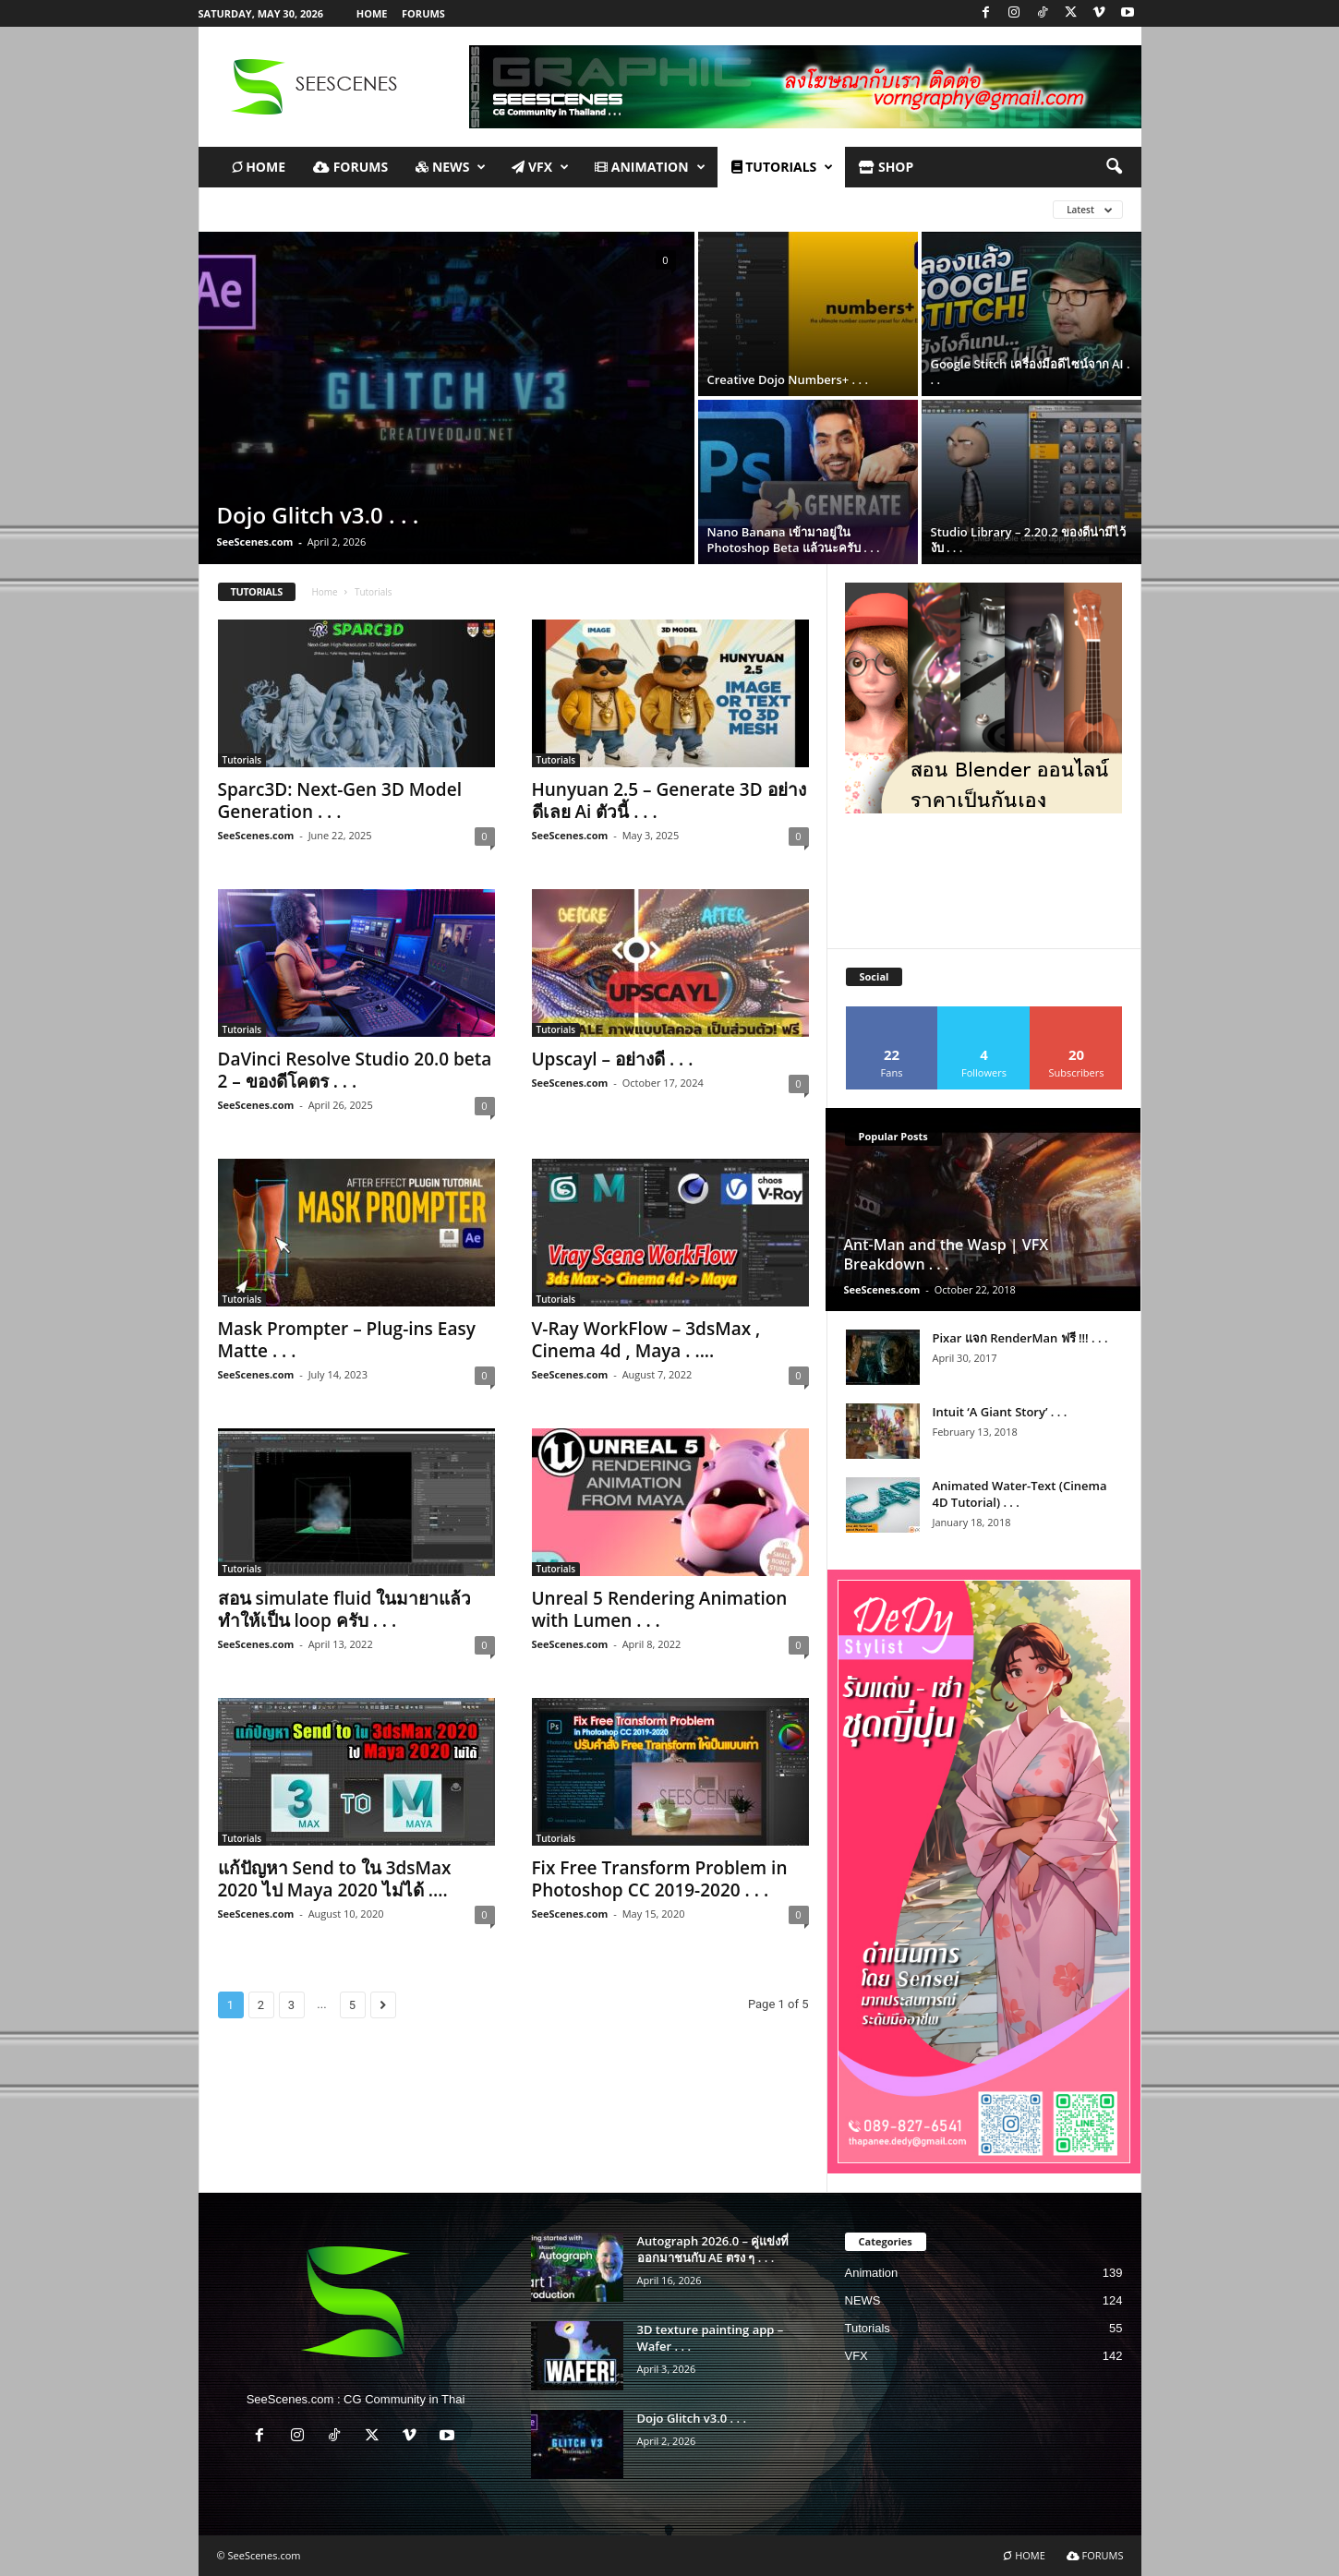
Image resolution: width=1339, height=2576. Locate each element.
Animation (650, 167)
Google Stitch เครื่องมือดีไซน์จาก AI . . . (1030, 371)
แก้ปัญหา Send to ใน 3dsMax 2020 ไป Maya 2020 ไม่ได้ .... (335, 1879)
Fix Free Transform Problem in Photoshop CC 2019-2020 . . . (660, 1879)
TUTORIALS (782, 167)
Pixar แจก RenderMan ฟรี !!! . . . (1020, 1338)
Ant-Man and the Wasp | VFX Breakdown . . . (946, 1254)
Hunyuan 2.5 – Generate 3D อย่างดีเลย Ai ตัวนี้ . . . (669, 800)
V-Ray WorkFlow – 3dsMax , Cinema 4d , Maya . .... (646, 1340)
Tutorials (242, 759)
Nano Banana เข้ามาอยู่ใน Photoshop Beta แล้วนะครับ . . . (793, 540)
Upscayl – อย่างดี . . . (613, 1059)
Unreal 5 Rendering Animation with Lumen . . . (660, 1609)
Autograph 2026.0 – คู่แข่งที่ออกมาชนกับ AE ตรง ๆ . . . (713, 2249)
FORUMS (423, 13)
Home (324, 591)
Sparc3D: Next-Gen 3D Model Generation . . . (340, 800)
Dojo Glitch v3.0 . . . (318, 515)
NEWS (451, 167)
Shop (886, 166)
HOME (372, 13)
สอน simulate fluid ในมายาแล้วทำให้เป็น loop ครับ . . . (345, 1609)
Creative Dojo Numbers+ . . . (787, 379)
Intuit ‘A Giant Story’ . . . (1000, 1411)
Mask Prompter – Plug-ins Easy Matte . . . (347, 1340)
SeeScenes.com (255, 541)
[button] (1113, 167)
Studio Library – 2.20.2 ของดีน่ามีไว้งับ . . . (1029, 540)
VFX (540, 167)
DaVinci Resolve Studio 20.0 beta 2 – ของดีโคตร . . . (355, 1070)
